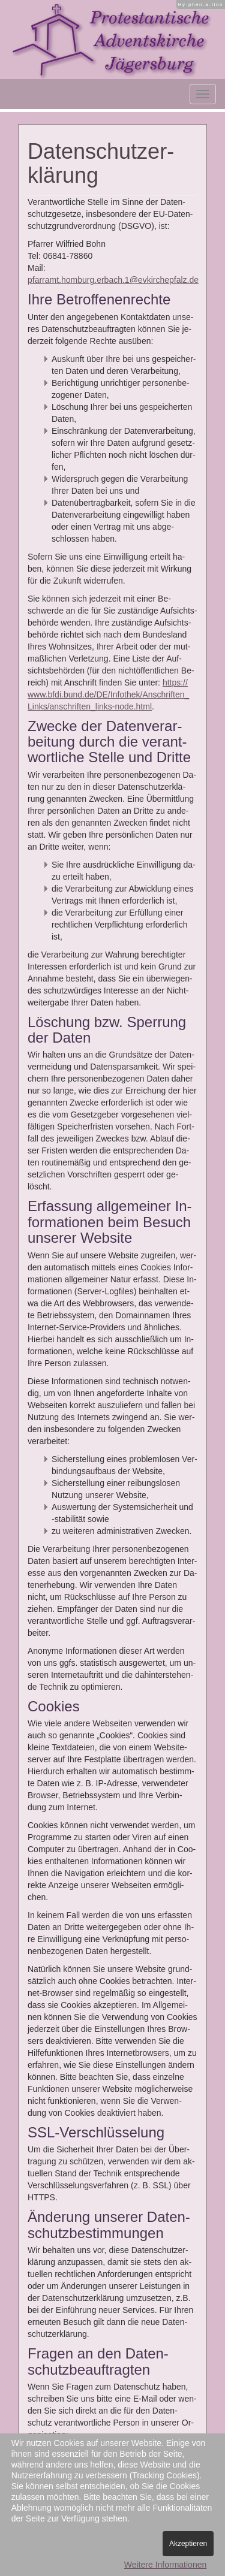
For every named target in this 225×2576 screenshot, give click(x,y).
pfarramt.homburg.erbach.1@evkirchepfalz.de (113, 280)
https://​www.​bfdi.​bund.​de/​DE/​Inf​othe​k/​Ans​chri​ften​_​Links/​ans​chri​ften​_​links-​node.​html (108, 694)
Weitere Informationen (165, 2564)
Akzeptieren (188, 2543)
